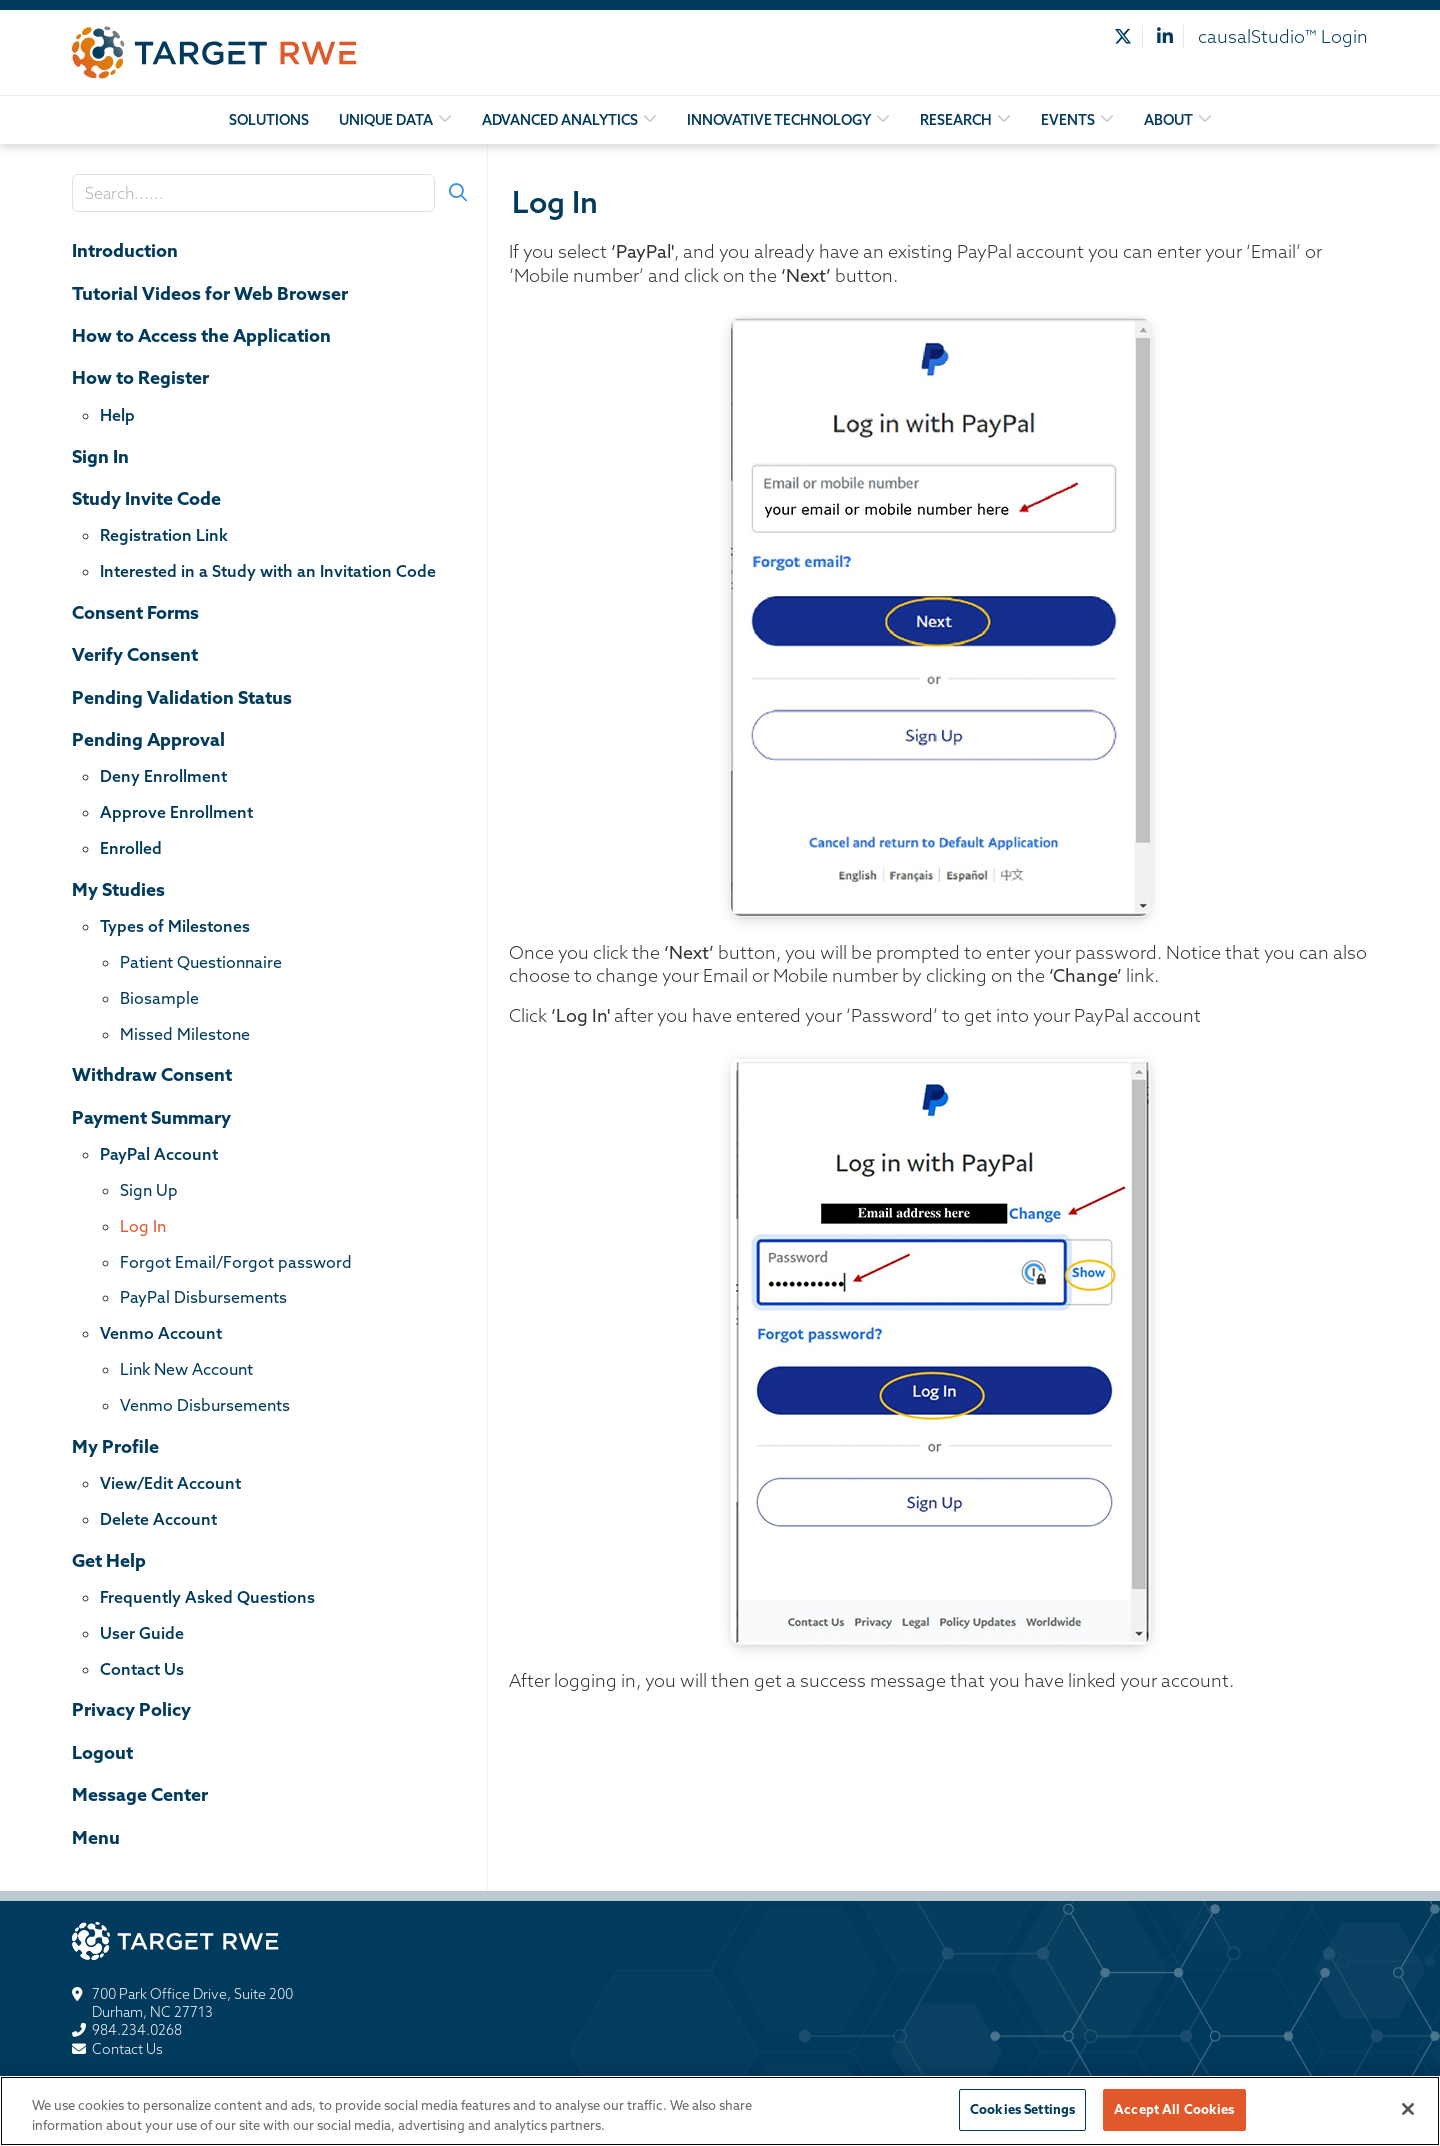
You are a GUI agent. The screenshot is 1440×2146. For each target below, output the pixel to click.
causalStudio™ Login (1283, 36)
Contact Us (142, 1669)
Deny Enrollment (163, 776)
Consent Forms (135, 612)
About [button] (1168, 120)
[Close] (1408, 2116)
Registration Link (164, 535)
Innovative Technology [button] (779, 120)
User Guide (142, 1633)
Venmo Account (161, 1333)
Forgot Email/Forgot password (236, 1262)
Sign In (100, 456)
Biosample (159, 998)
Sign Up (149, 1190)
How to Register (140, 377)
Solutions (269, 120)
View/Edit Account (170, 1483)
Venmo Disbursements (205, 1405)
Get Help (109, 1560)
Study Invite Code (146, 498)
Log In (143, 1226)
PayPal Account (159, 1154)
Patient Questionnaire (201, 962)
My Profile (115, 1446)
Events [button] (1068, 120)
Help (117, 415)
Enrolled (131, 848)
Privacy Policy (131, 1709)
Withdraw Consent (152, 1074)
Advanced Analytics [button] (560, 120)
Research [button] (956, 120)
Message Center (140, 1794)
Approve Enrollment (176, 812)
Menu (96, 1837)
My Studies (118, 889)
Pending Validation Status (182, 697)
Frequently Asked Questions (207, 1597)
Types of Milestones (175, 926)
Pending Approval (148, 739)
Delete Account (158, 1519)
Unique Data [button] (386, 120)
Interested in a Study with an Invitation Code (268, 571)
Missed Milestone (185, 1034)
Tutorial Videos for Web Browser (210, 293)
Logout (102, 1752)
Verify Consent (135, 654)
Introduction (125, 250)
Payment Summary (151, 1117)
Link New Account (186, 1369)
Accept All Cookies (1174, 2116)
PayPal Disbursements (203, 1297)
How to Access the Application (201, 335)
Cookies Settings (1022, 2116)
